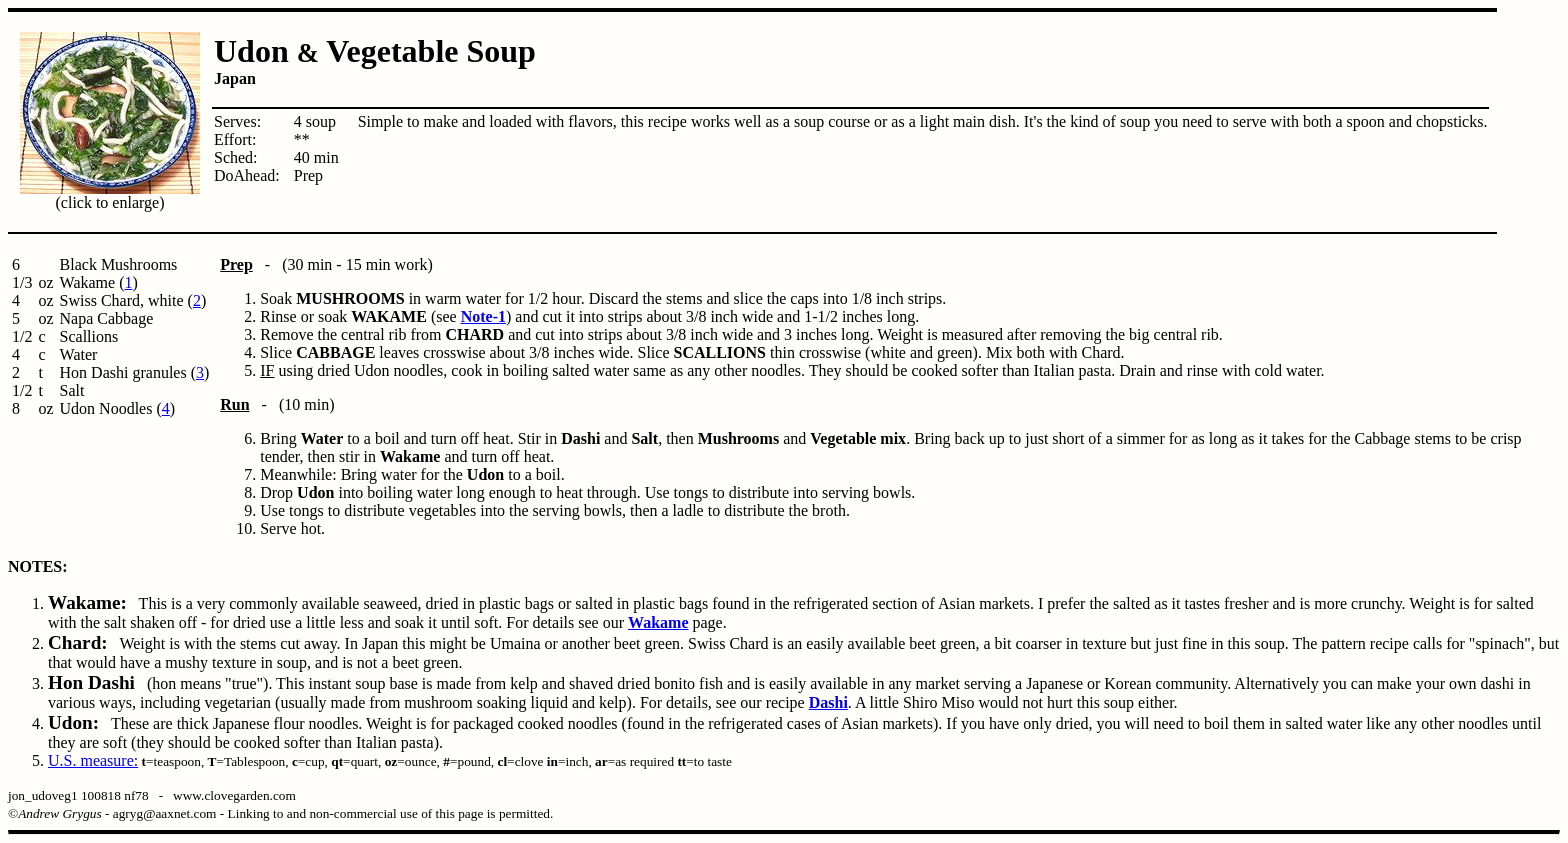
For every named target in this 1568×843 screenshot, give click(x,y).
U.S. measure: (93, 760)
